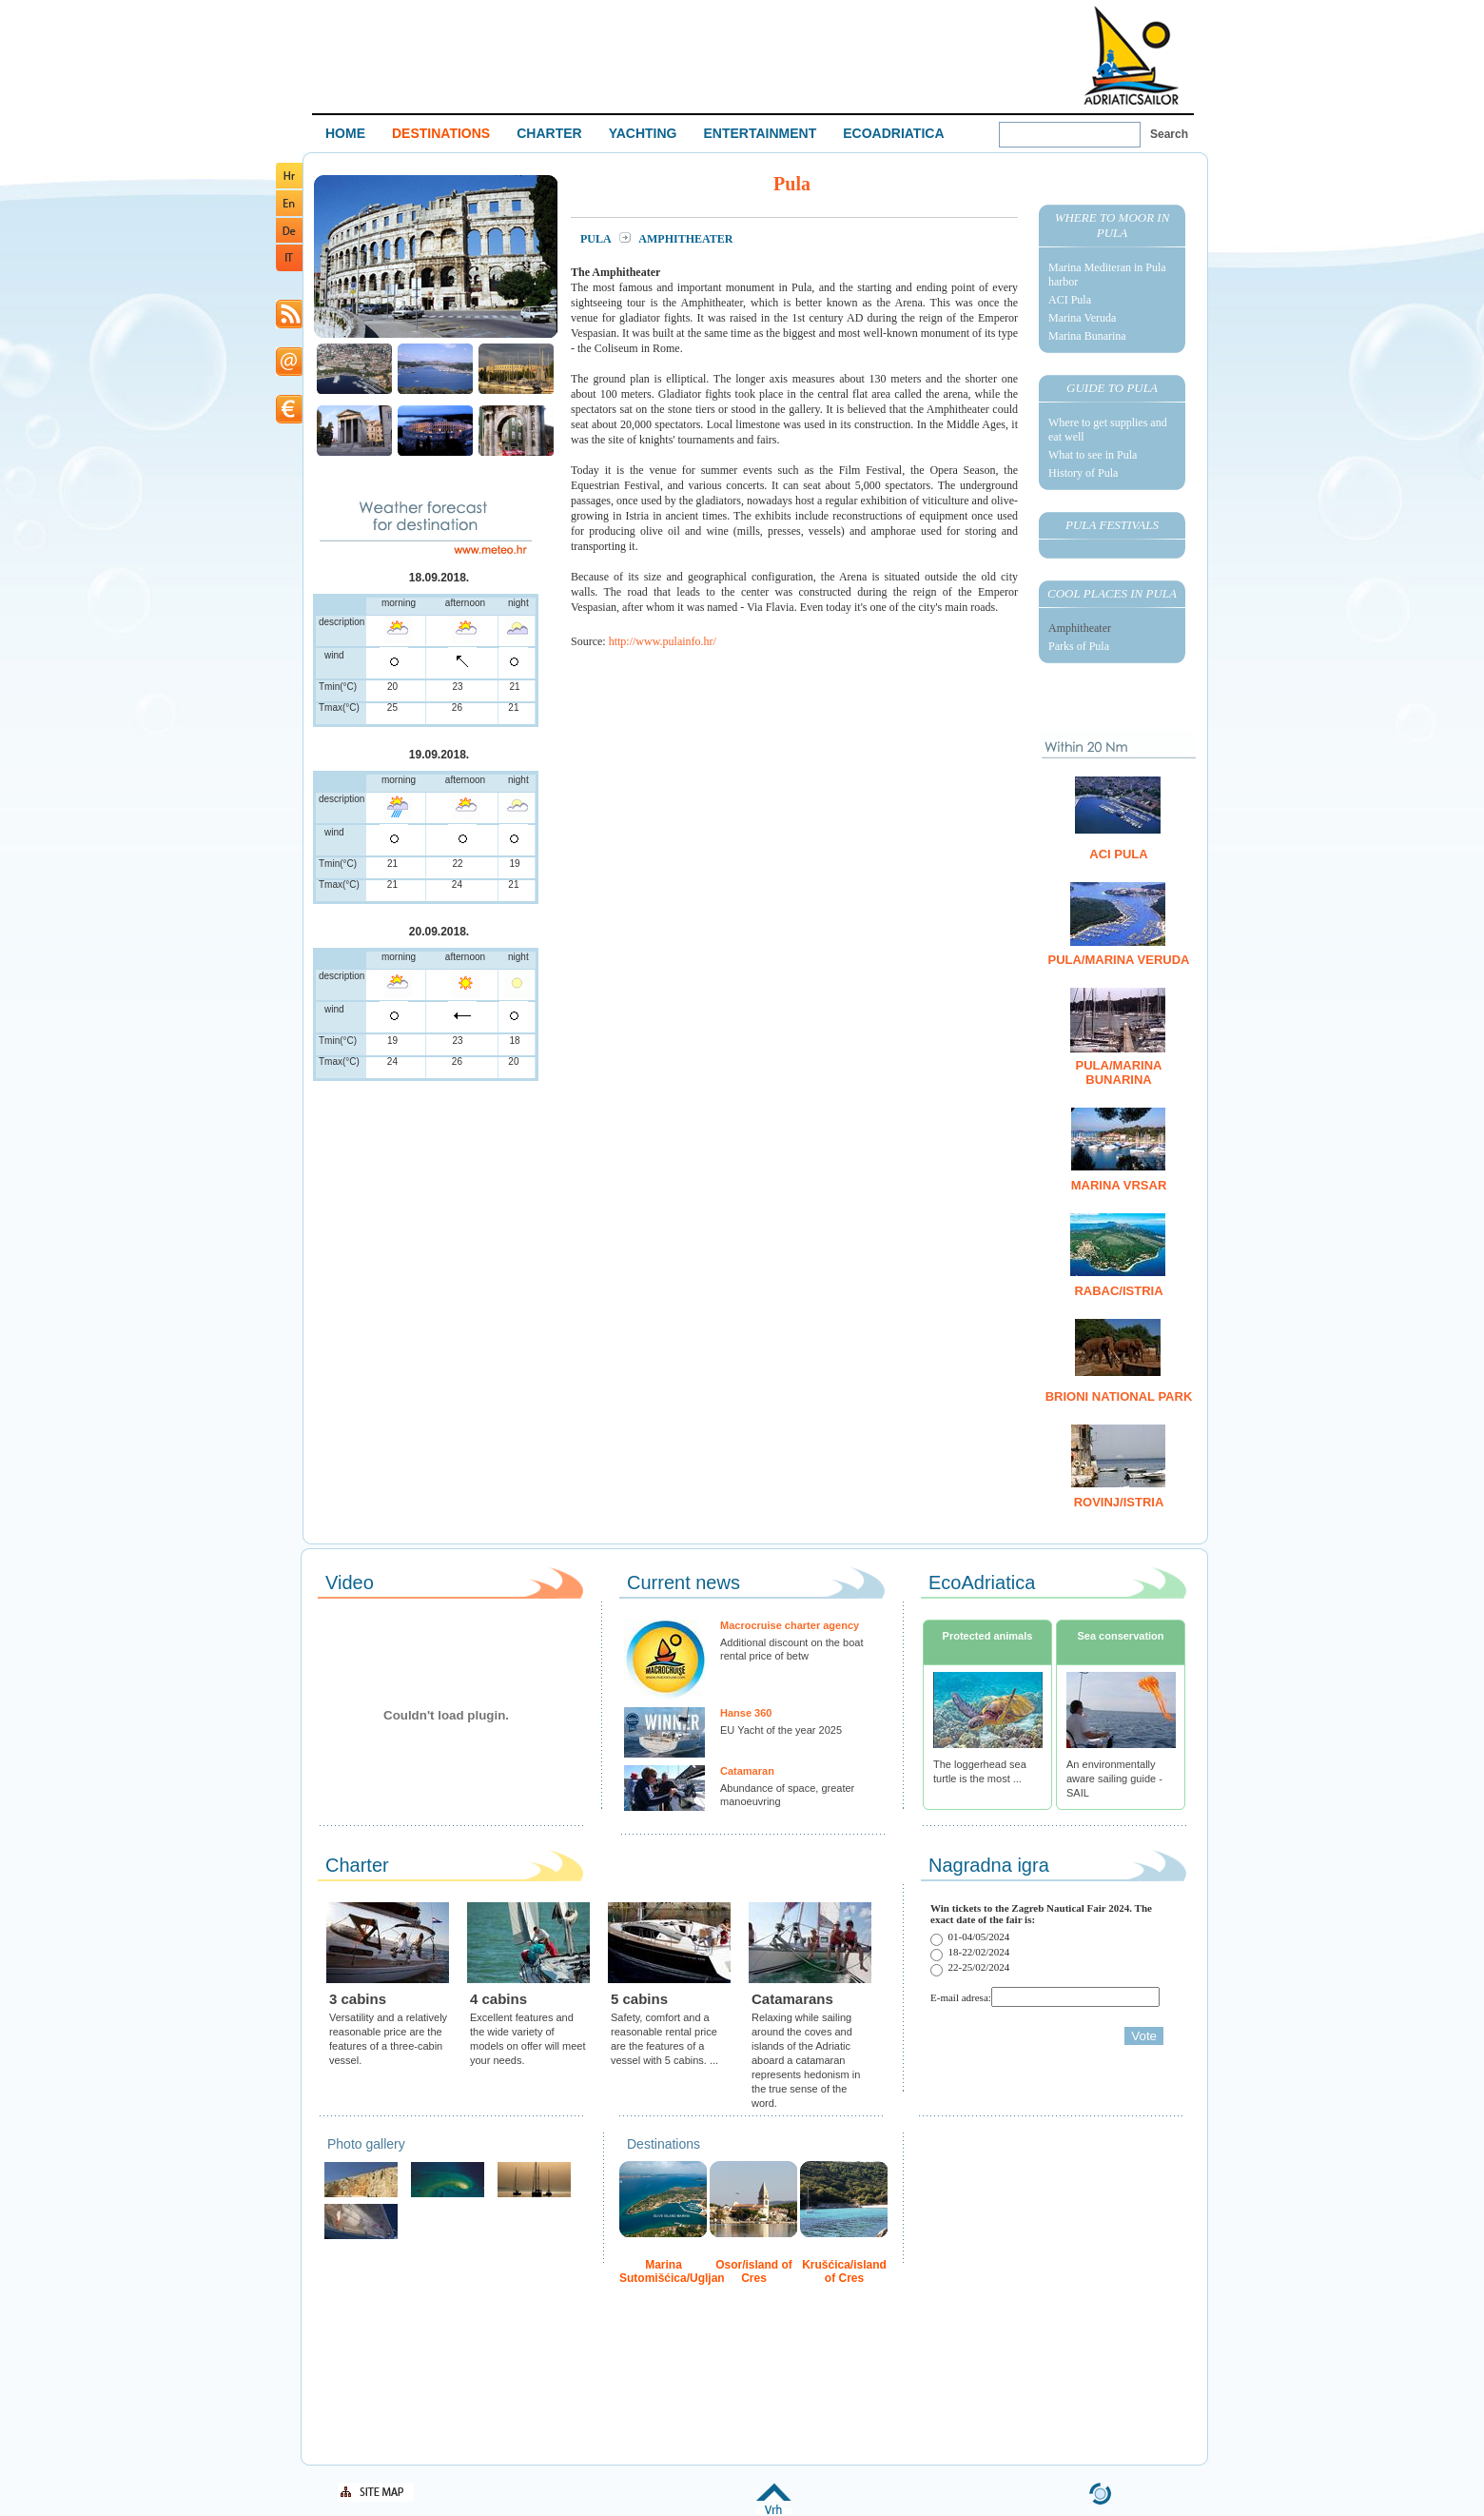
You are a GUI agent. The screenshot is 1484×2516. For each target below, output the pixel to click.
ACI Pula (1069, 299)
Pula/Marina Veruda (1118, 960)
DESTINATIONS (441, 133)
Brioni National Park (1119, 1396)
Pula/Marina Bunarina (1119, 1072)
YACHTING (643, 133)
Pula (597, 239)
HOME (345, 133)
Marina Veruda (1082, 317)
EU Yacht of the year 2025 (781, 1730)
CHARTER (549, 133)
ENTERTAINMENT (759, 133)
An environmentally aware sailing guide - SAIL (1114, 1779)
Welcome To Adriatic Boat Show (1131, 55)
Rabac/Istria (1118, 1291)
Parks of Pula (1078, 646)
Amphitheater (1079, 628)
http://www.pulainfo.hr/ (662, 641)
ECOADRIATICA (893, 133)
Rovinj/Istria (1119, 1502)
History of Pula (1083, 473)
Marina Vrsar (1119, 1185)
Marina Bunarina (1087, 336)
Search (1169, 134)
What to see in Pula (1092, 455)
